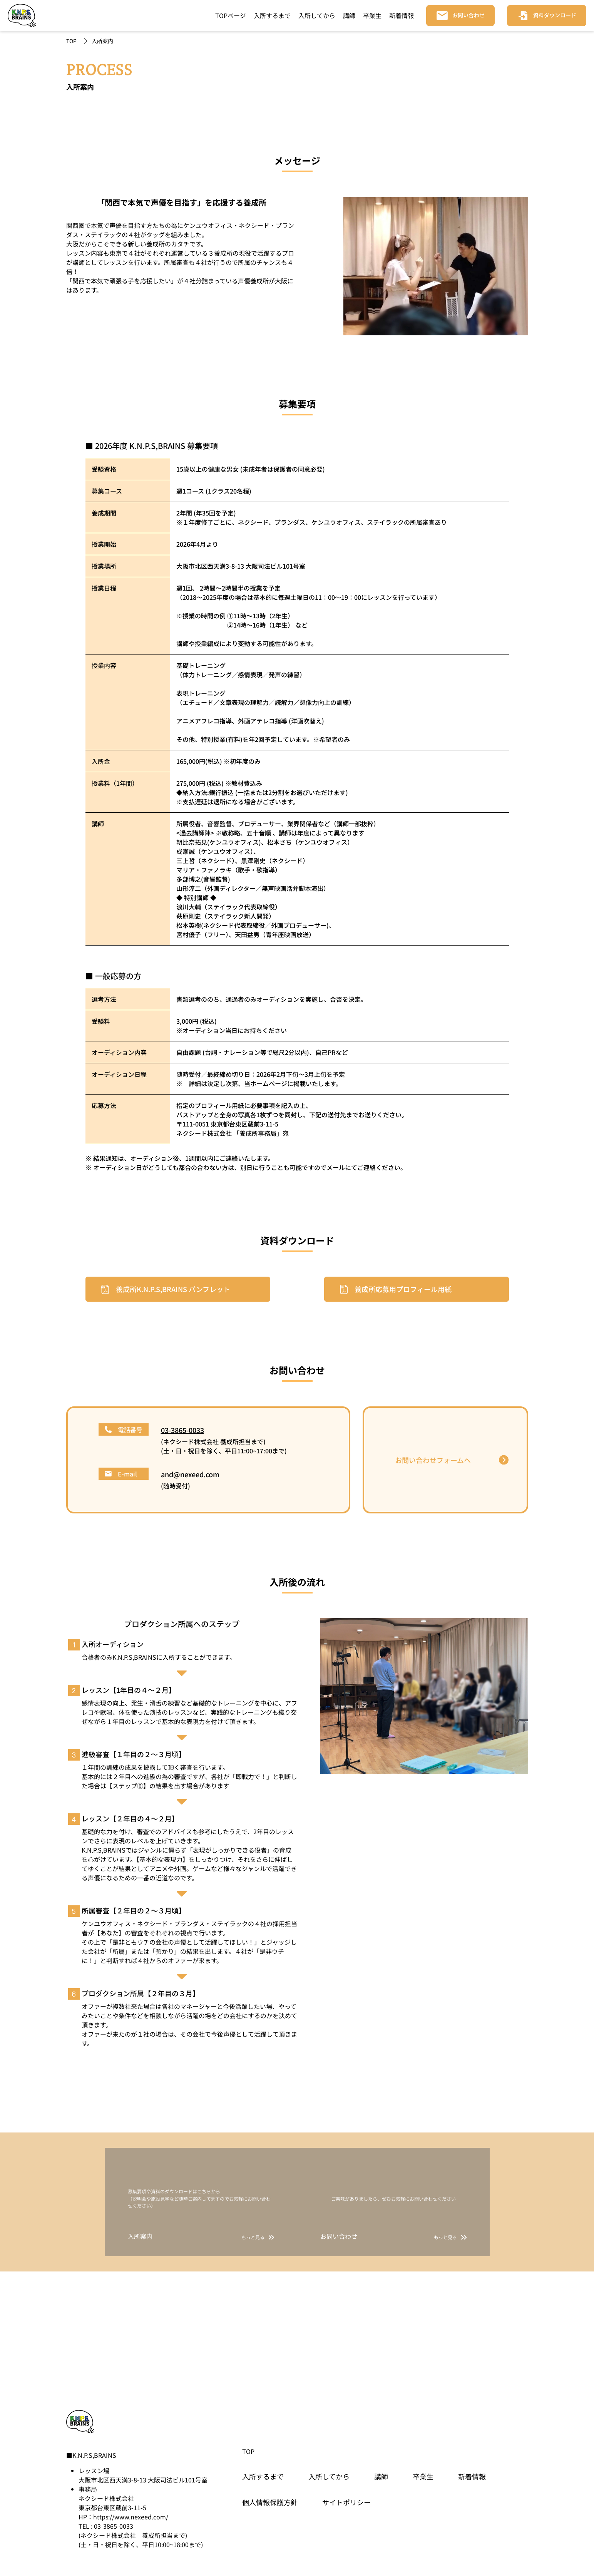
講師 (349, 15)
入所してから (316, 15)
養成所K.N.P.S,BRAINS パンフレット (173, 1289)
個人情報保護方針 (270, 2502)
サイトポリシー (346, 2502)
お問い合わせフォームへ (433, 1460)
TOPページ (230, 15)
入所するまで (272, 15)
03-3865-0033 (182, 1430)
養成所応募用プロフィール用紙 (403, 1289)
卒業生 (372, 15)
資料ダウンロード (554, 15)
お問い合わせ (468, 15)
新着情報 (401, 15)
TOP (71, 41)
